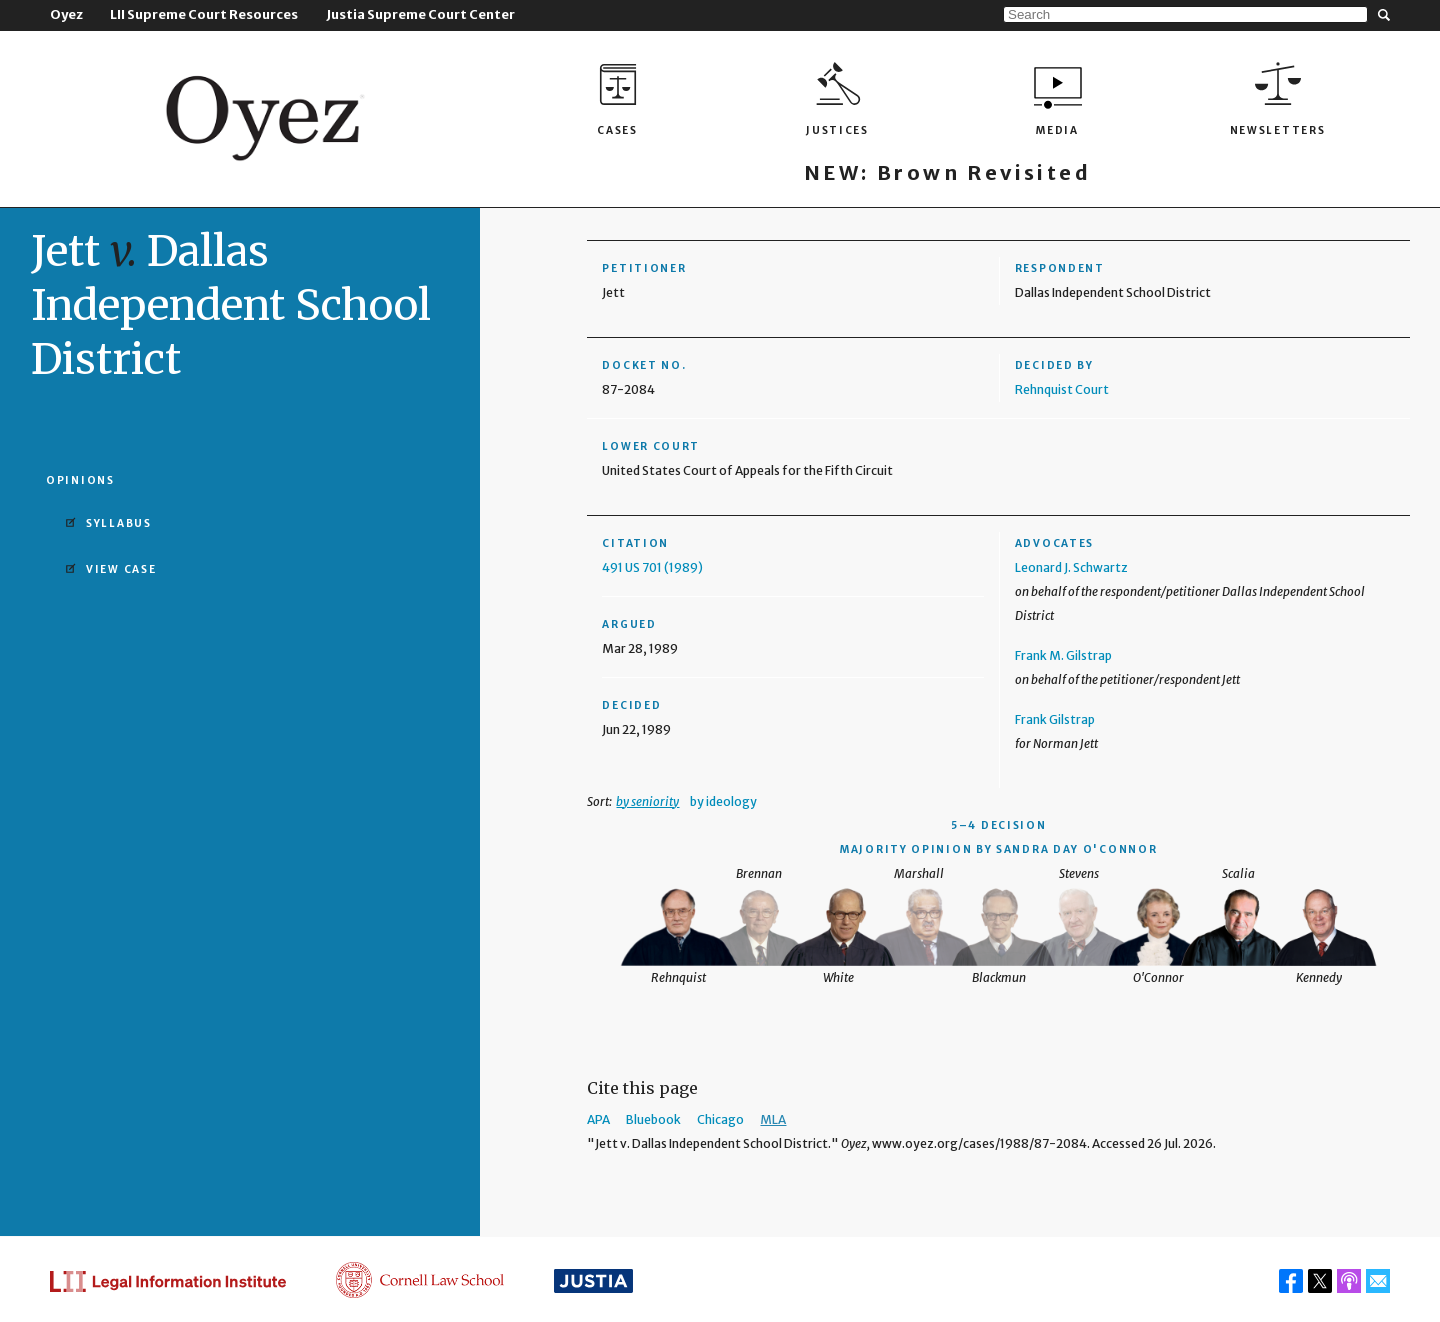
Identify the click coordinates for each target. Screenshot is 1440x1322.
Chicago (720, 1119)
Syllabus (119, 523)
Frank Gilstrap (1055, 719)
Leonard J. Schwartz (1071, 567)
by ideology (723, 801)
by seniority (647, 801)
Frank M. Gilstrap (1063, 655)
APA (598, 1119)
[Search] (1185, 14)
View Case (121, 569)
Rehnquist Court (1062, 389)
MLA (773, 1119)
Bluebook (653, 1119)
